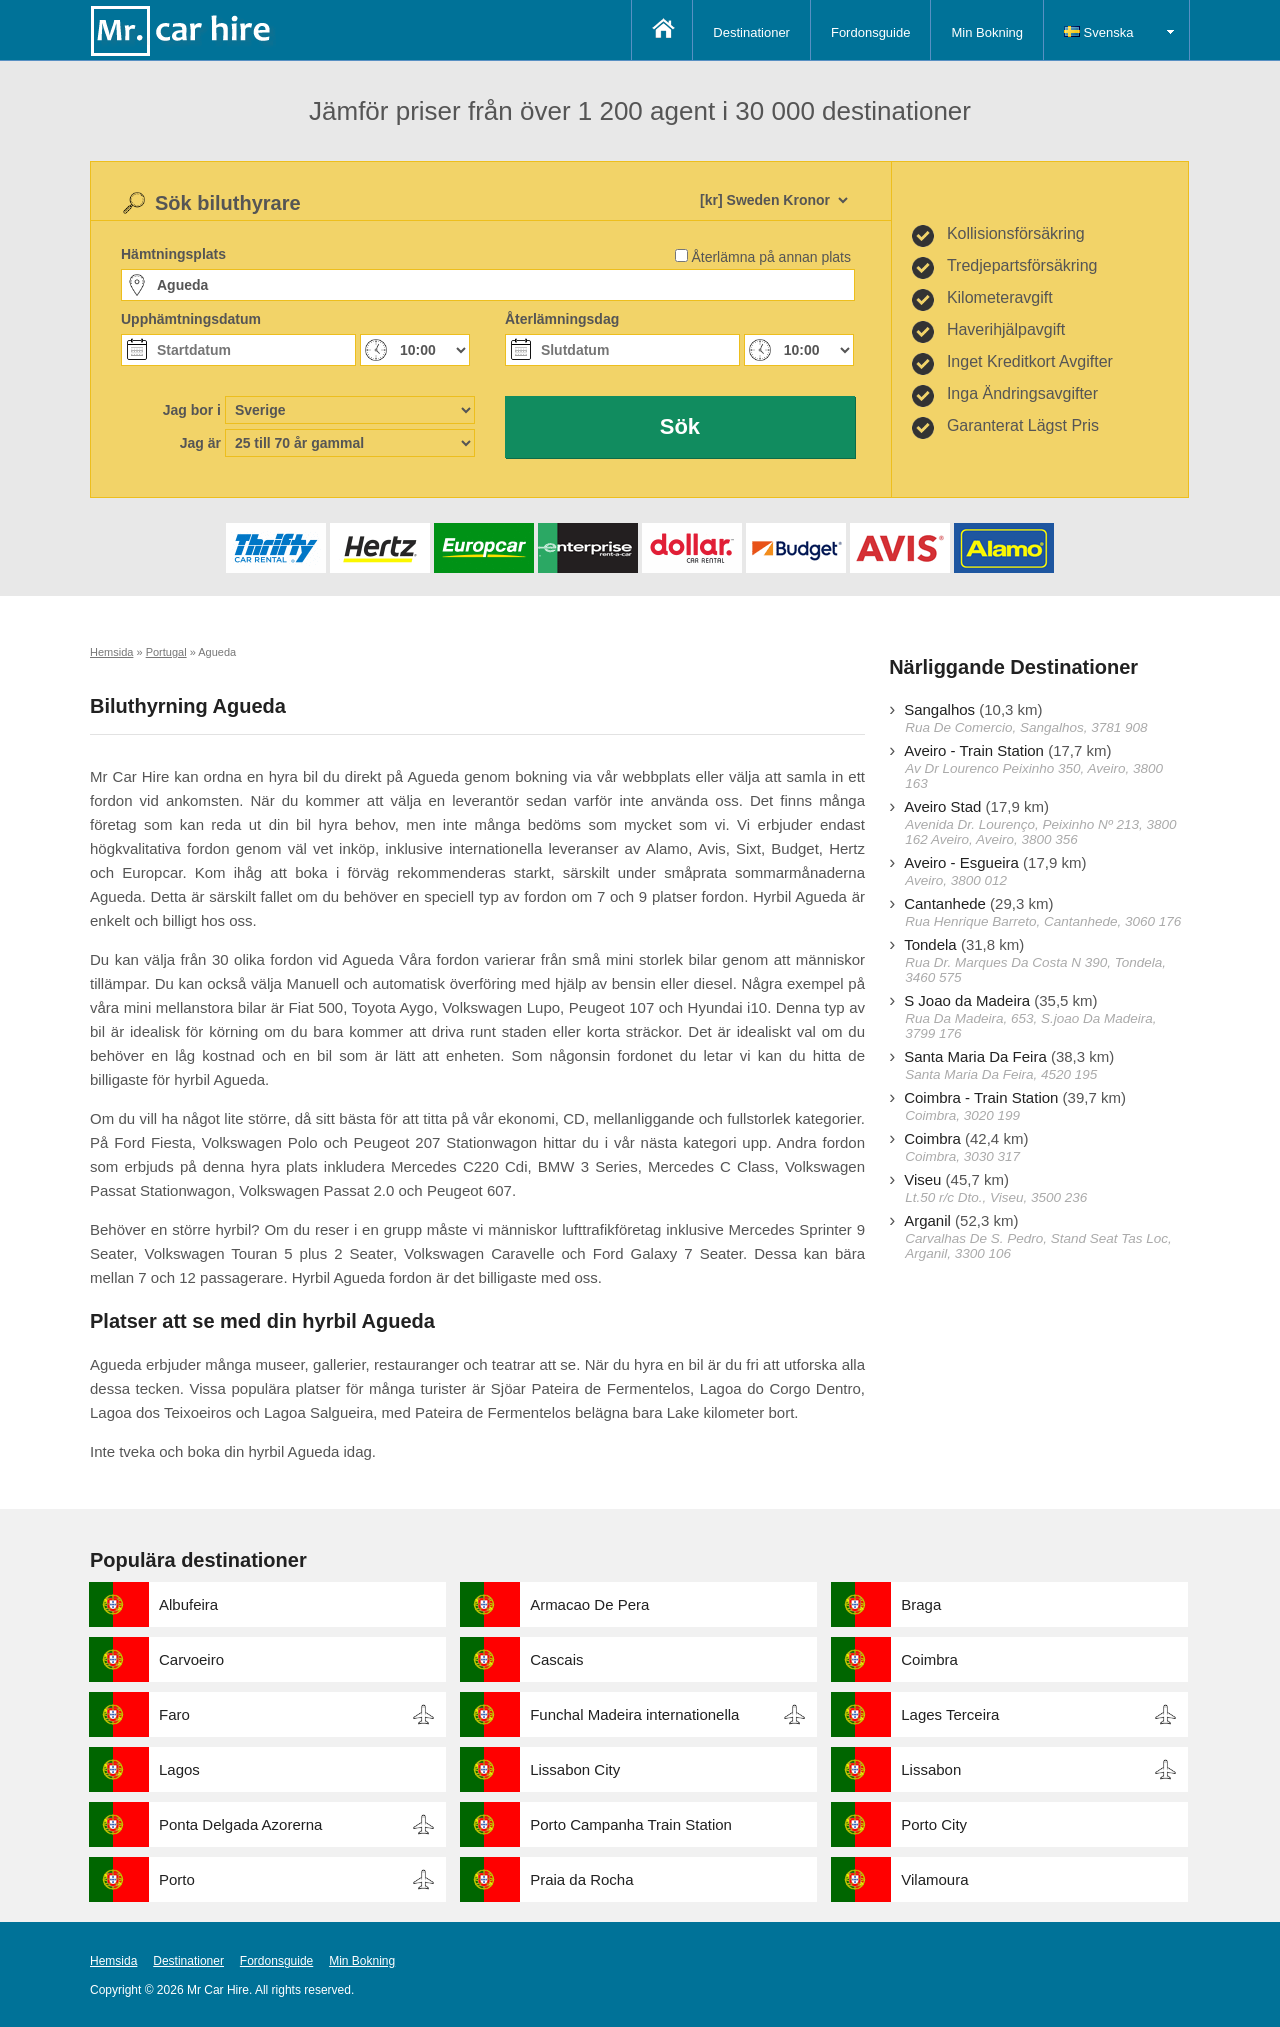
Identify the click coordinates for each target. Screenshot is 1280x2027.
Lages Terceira (950, 1714)
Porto (177, 1879)
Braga (921, 1604)
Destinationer (751, 32)
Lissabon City (575, 1769)
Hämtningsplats (173, 254)
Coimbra (932, 1138)
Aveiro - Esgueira (961, 862)
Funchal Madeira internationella (634, 1714)
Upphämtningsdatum (191, 319)
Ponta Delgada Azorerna (240, 1824)
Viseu (922, 1179)
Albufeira (188, 1604)
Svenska (1098, 32)
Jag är (200, 443)
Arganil (927, 1220)
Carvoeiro (191, 1659)
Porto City (934, 1824)
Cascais (556, 1659)
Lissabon (931, 1769)
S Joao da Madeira (967, 1000)
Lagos (179, 1769)
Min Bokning (987, 32)
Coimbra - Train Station (981, 1097)
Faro (174, 1714)
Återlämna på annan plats (771, 257)
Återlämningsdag (562, 319)
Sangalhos (939, 709)
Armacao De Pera (589, 1604)
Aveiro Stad (942, 806)
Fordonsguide (871, 32)
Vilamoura (934, 1879)
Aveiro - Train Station (974, 750)
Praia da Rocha (581, 1879)
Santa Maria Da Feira (975, 1056)
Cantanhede (945, 903)
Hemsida (113, 1961)
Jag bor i (192, 410)
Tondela (930, 944)
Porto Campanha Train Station (631, 1824)
